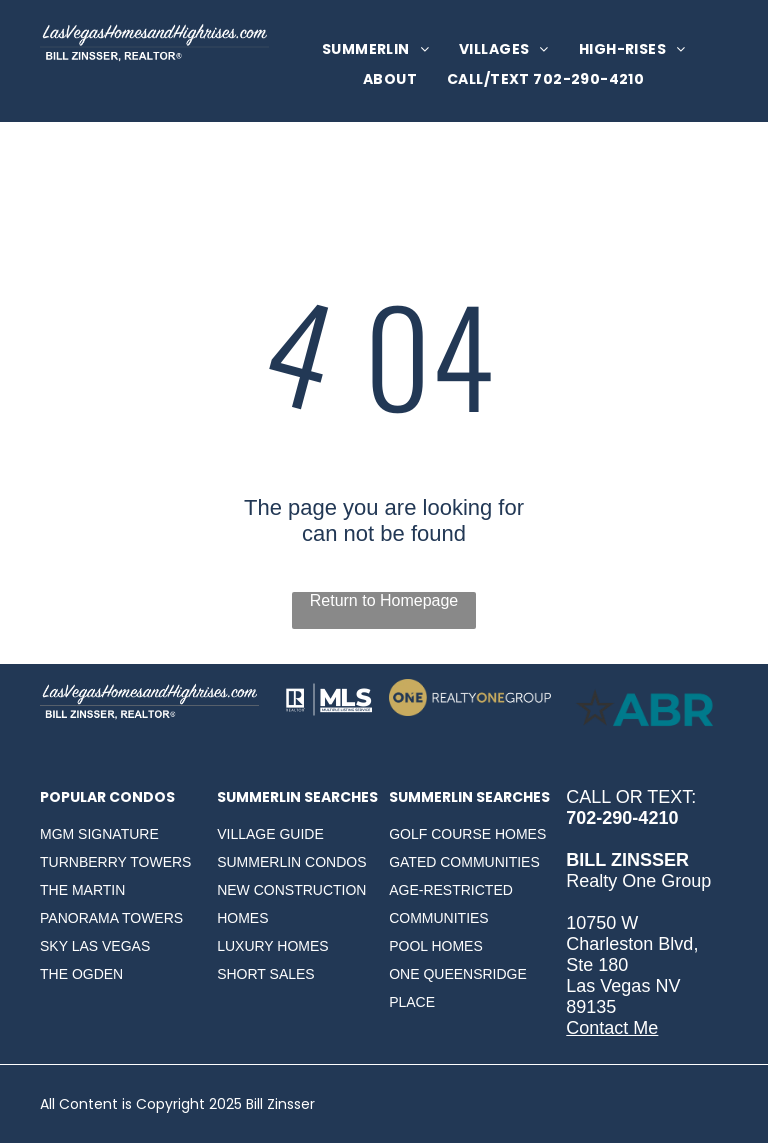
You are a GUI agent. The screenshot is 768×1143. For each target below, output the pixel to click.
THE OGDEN (81, 974)
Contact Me (612, 1028)
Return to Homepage (384, 600)
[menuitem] (375, 49)
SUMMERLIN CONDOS (291, 862)
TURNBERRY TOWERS (115, 862)
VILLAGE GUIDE (270, 834)
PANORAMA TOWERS (111, 918)
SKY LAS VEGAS (95, 946)
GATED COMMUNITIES (464, 862)
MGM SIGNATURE (99, 834)
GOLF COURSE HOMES (467, 834)
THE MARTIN (82, 890)
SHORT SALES (266, 974)
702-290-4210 (622, 818)
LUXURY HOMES (273, 946)
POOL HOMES (436, 946)
